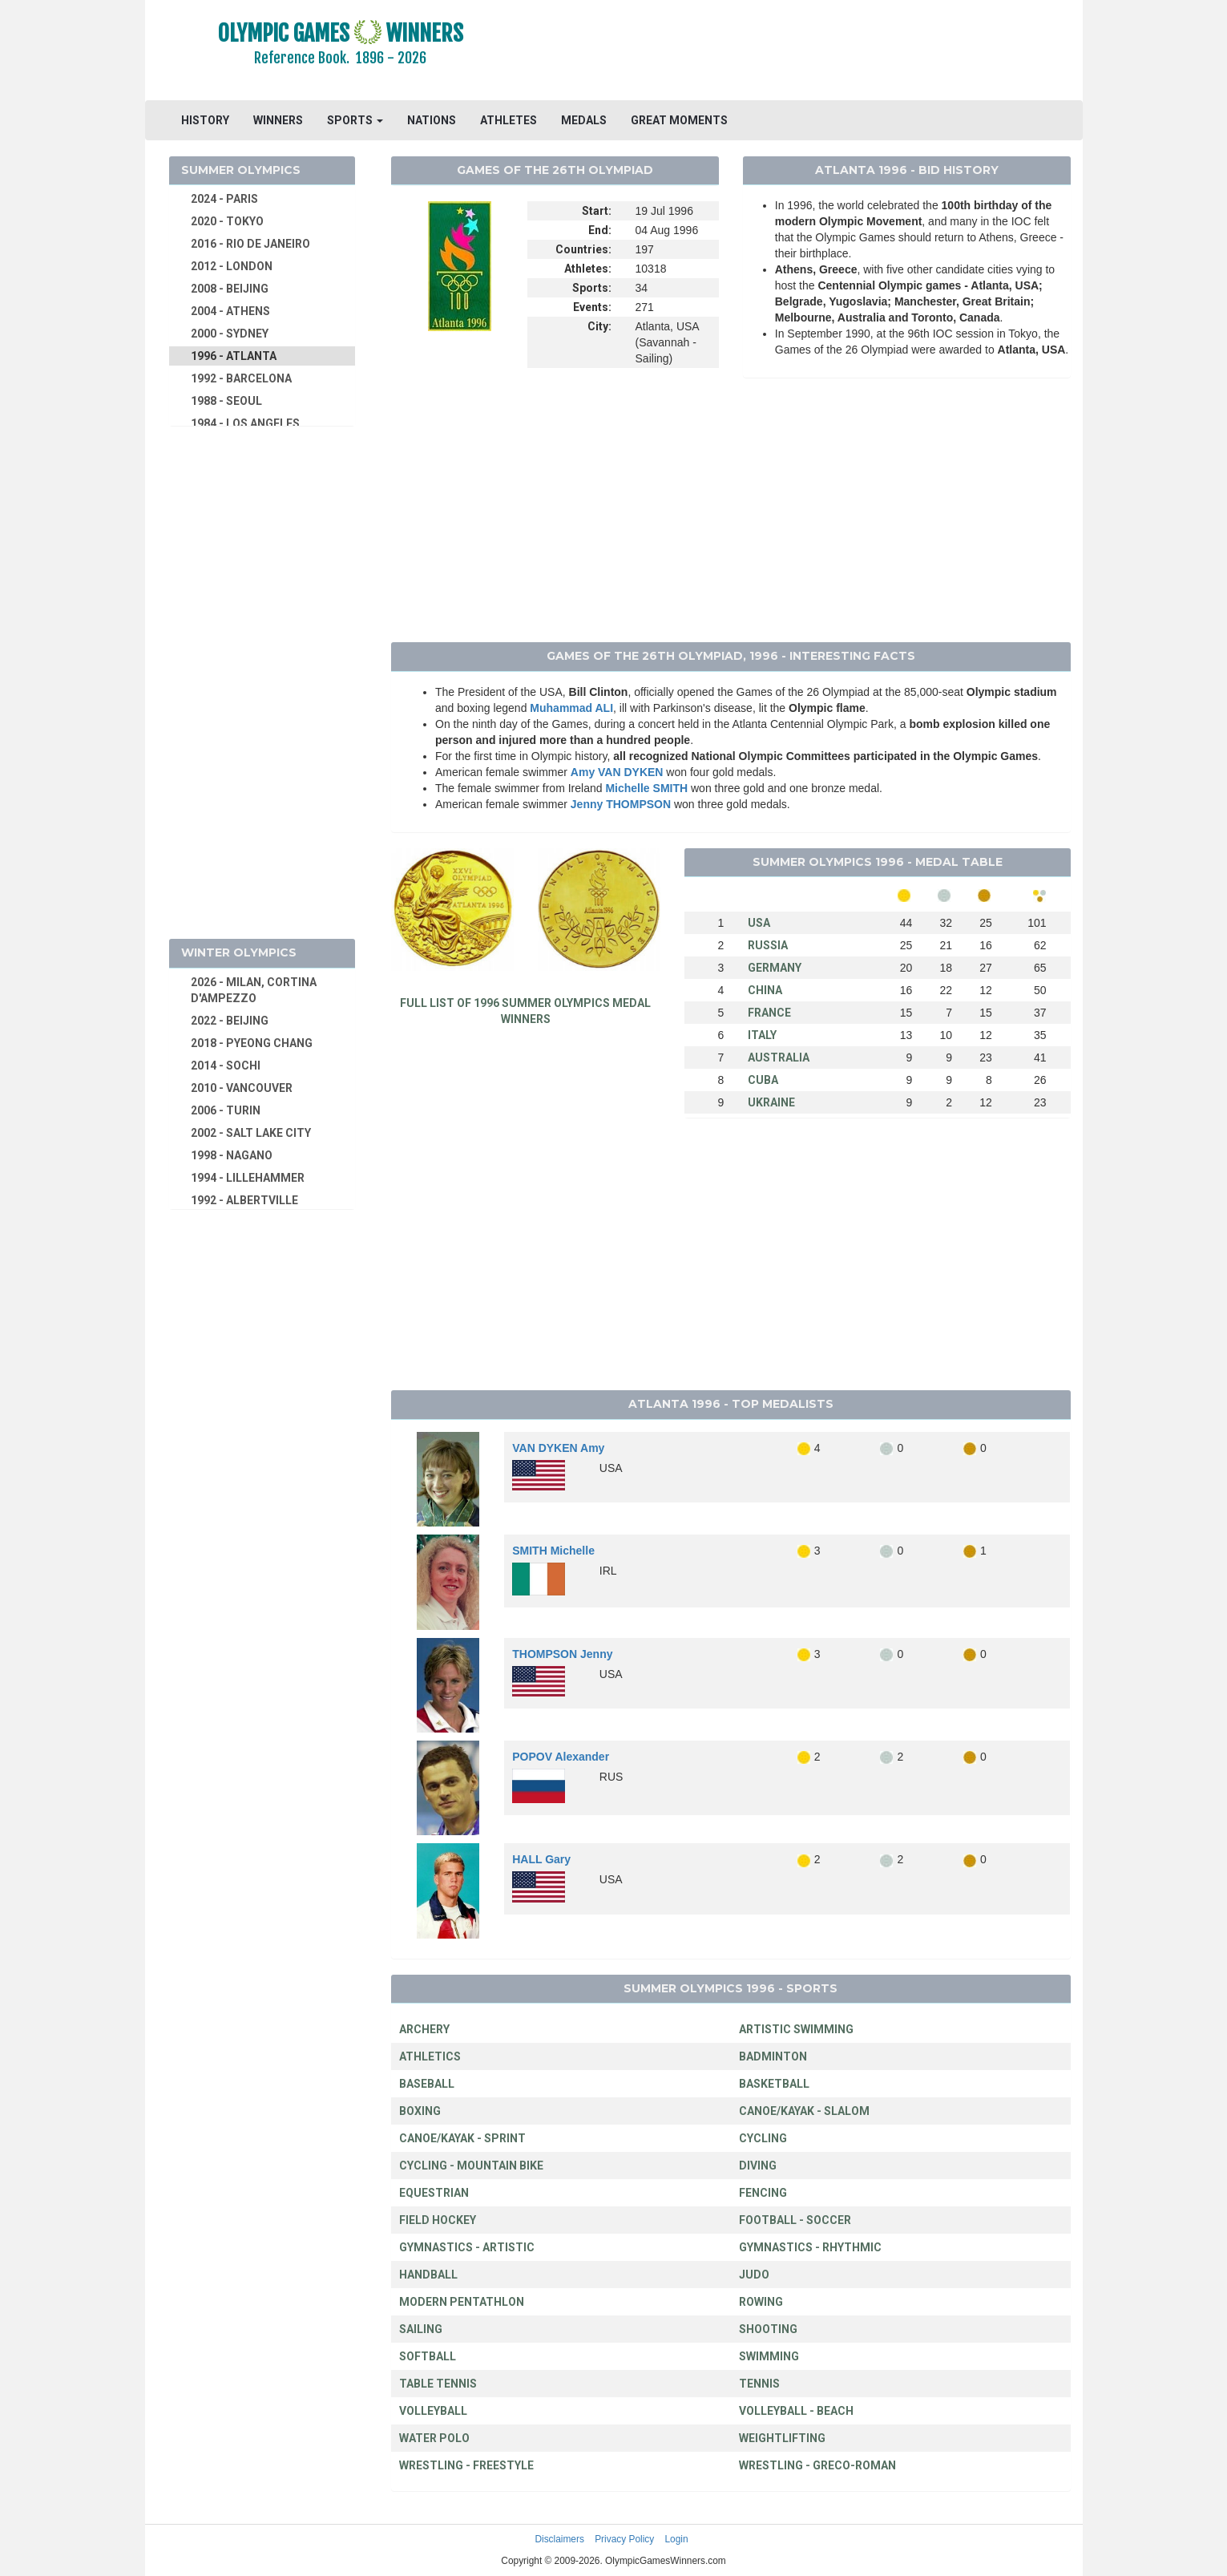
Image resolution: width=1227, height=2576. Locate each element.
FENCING (763, 2192)
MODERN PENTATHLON (461, 2301)
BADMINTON (773, 2056)
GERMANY (774, 967)
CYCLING (763, 2138)
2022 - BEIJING (229, 1020)
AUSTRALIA (778, 1057)
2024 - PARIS (224, 198)
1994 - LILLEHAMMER (248, 1177)
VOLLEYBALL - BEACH (796, 2410)
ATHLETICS (430, 2056)
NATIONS (431, 120)
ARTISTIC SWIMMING (796, 2029)
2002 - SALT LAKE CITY (251, 1132)
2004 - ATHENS (230, 311)
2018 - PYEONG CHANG (252, 1043)
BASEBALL (426, 2083)
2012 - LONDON (231, 266)
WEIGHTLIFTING (782, 2438)
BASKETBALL (774, 2083)
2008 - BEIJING (229, 288)
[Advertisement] (809, 52)
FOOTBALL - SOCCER (795, 2220)
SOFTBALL (427, 2356)
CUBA (763, 1080)
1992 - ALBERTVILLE (244, 1200)
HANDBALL (428, 2274)
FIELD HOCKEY (437, 2220)
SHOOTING (768, 2329)
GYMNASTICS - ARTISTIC (467, 2247)
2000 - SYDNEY (229, 333)
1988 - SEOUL (226, 400)
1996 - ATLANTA (233, 356)
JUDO (754, 2274)
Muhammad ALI (571, 708)
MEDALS (584, 120)
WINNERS (278, 120)
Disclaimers (559, 2539)
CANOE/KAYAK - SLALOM (804, 2111)
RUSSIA (768, 945)
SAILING (420, 2329)
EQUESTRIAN (434, 2192)
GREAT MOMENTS (679, 120)
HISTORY (205, 120)
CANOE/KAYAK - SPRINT (462, 2138)
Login (676, 2539)
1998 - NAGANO (231, 1155)
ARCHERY (424, 2029)
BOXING (420, 2111)
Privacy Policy (624, 2539)
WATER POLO (434, 2438)
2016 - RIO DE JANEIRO (250, 243)
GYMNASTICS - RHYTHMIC (810, 2247)
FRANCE (769, 1012)
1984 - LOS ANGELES (245, 423)
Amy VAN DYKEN (617, 772)
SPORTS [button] (355, 120)
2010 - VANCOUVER (242, 1088)
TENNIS (759, 2383)
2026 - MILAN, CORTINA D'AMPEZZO (254, 990)
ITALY (762, 1035)
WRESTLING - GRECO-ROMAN (817, 2465)
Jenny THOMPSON (621, 804)
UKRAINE (771, 1102)
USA (759, 922)
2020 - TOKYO (227, 221)
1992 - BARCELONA (241, 378)
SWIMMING (769, 2356)
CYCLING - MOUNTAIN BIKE (471, 2165)
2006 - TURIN (225, 1110)
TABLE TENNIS (438, 2383)
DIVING (758, 2165)
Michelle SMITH (646, 788)
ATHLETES (508, 120)
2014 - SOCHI (225, 1065)
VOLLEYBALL (433, 2410)
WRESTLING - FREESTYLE (466, 2465)
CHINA (765, 990)
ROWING (761, 2301)
